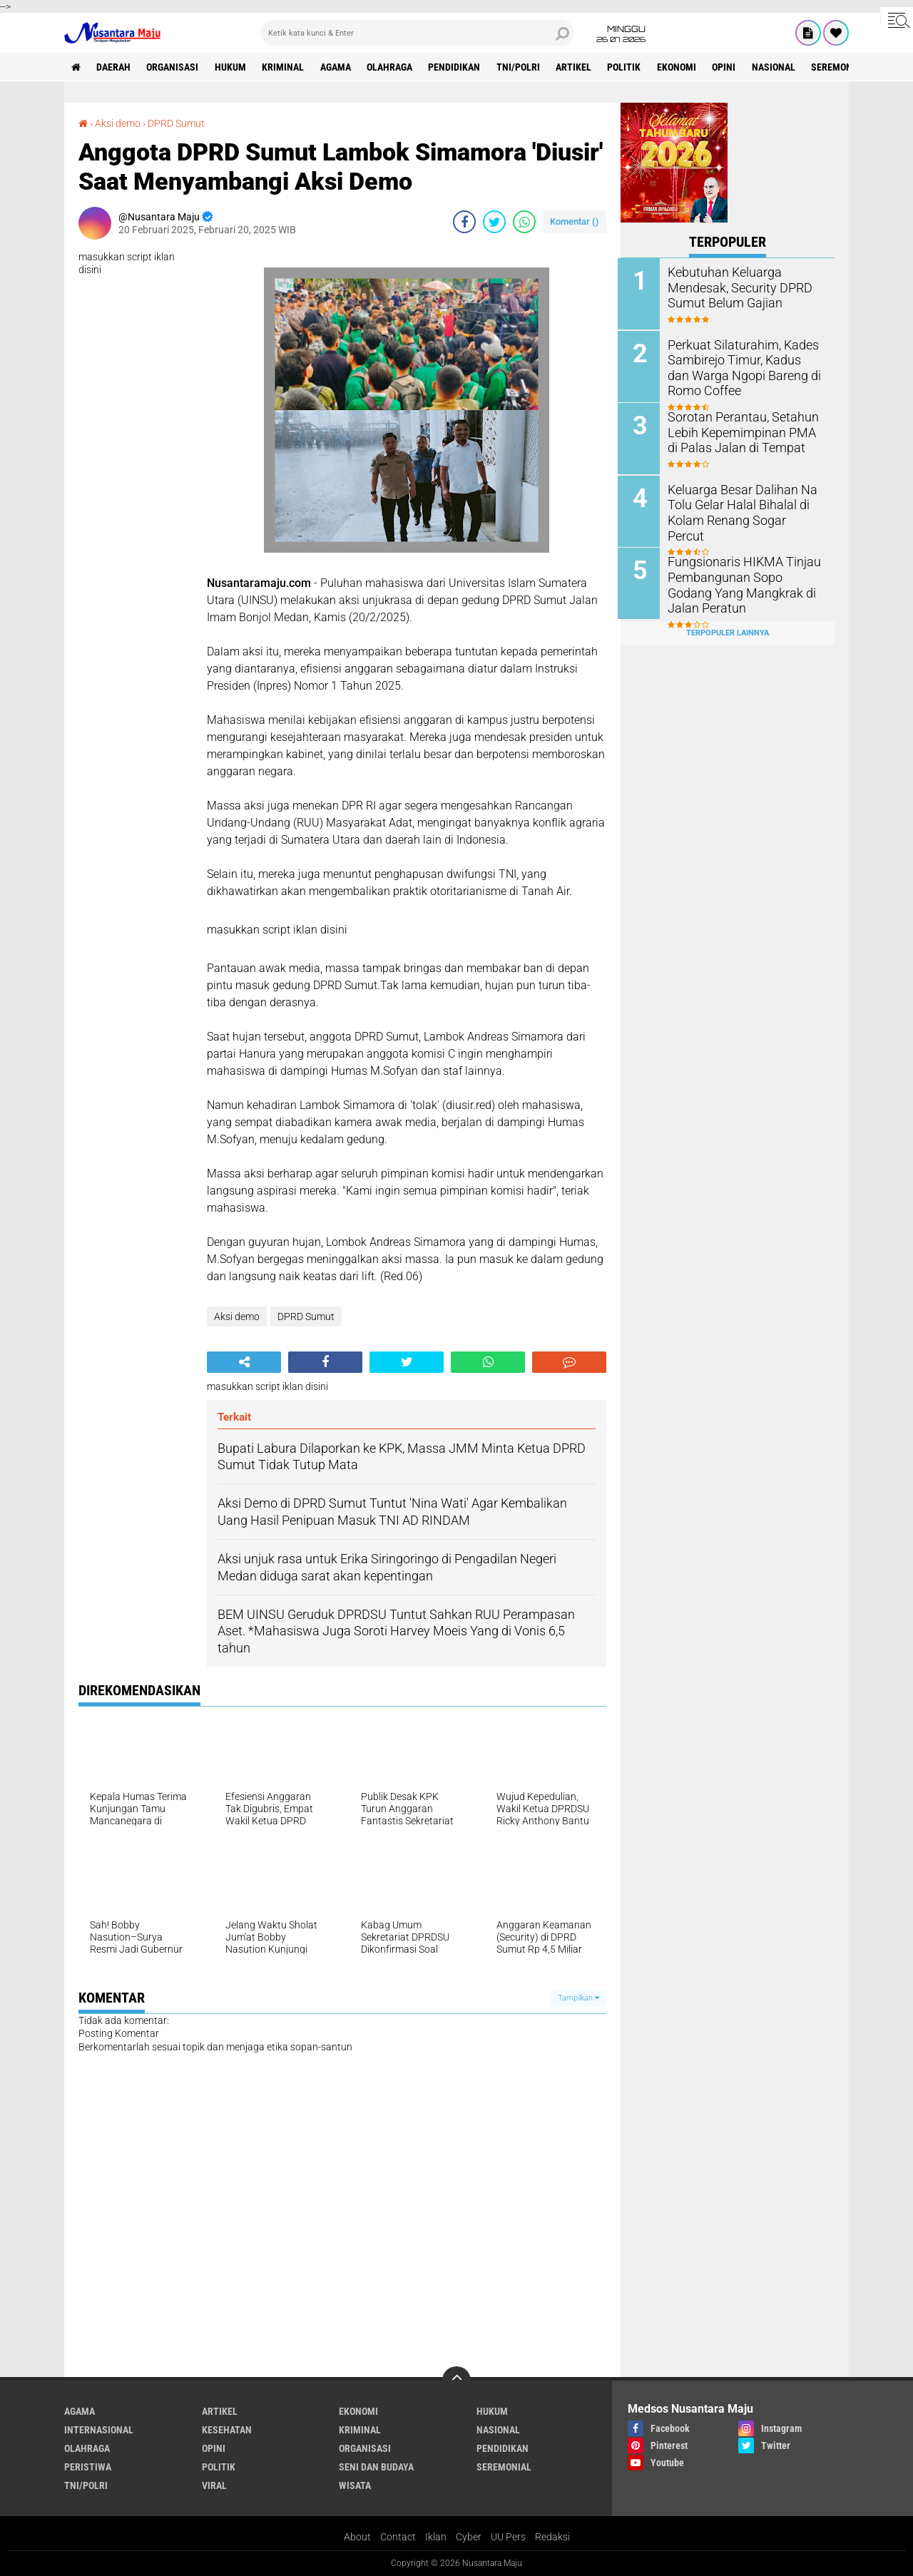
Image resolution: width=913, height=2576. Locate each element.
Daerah (114, 67)
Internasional (98, 2429)
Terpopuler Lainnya (727, 630)
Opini (729, 67)
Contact (398, 2536)
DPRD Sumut (176, 123)
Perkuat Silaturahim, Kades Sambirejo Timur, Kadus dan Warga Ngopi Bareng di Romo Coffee (745, 366)
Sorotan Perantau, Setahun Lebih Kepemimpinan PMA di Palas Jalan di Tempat (743, 431)
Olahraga (392, 67)
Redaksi (552, 2536)
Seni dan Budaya (376, 2466)
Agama (337, 67)
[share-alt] (244, 1361)
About (357, 2536)
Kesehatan (227, 2429)
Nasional (779, 67)
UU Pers (508, 2536)
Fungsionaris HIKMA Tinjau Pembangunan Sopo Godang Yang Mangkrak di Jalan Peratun (743, 582)
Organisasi (174, 67)
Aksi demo (118, 123)
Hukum (232, 67)
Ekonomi (681, 67)
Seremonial (844, 67)
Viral (214, 2484)
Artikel (578, 67)
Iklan (436, 2536)
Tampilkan (578, 1997)
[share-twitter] (494, 221)
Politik (629, 67)
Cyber (468, 2536)
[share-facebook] (464, 221)
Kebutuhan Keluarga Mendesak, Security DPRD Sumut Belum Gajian (734, 287)
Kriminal (285, 67)
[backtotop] (456, 2380)
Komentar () (574, 220)
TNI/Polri (522, 67)
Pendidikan (458, 67)
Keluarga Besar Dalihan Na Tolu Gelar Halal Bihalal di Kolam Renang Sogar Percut (741, 503)
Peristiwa (87, 2466)
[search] (417, 33)
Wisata (355, 2484)
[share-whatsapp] (524, 221)
